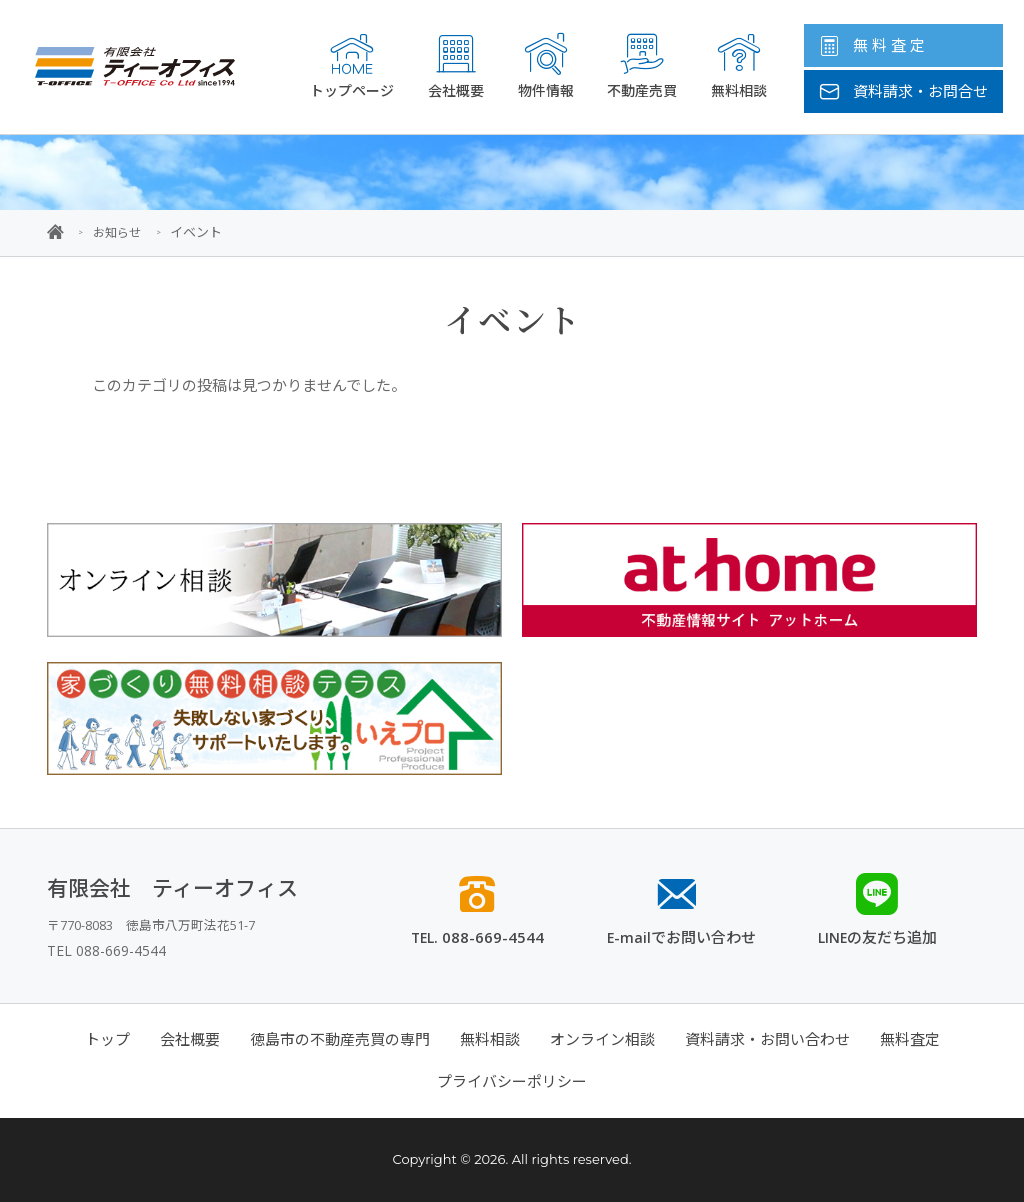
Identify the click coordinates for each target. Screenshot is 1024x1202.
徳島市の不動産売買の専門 (340, 1039)
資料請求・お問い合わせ (767, 1039)
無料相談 (739, 66)
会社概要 (456, 66)
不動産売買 (642, 66)
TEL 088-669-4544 (106, 949)
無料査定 (910, 1039)
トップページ (352, 66)
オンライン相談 (602, 1039)
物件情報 (546, 66)
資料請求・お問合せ (903, 91)
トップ (107, 1039)
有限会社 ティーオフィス (172, 887)
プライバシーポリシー (512, 1081)
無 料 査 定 (872, 45)
